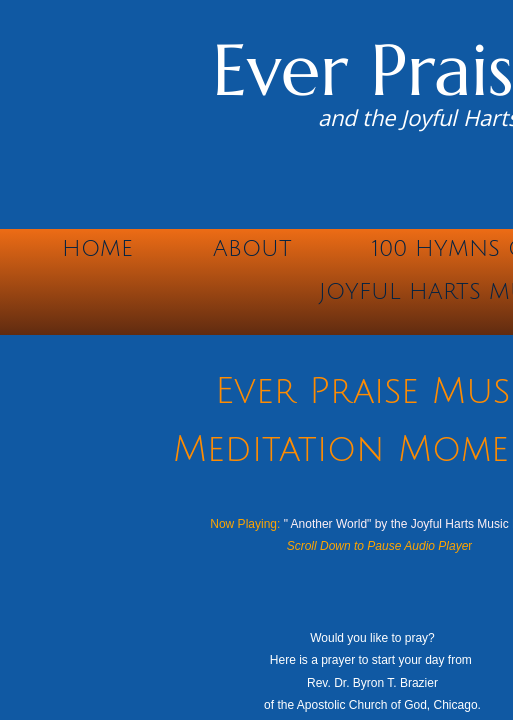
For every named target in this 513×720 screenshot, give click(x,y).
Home (97, 249)
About (252, 249)
